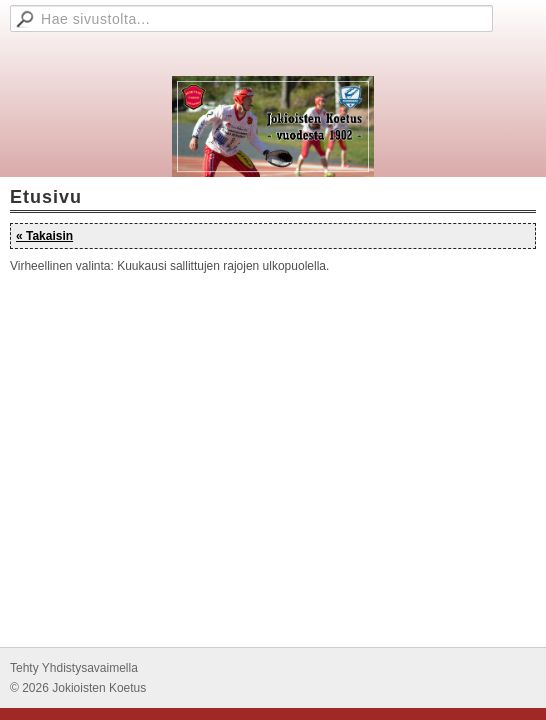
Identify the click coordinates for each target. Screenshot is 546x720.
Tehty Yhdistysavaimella (74, 668)
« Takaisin (44, 236)
